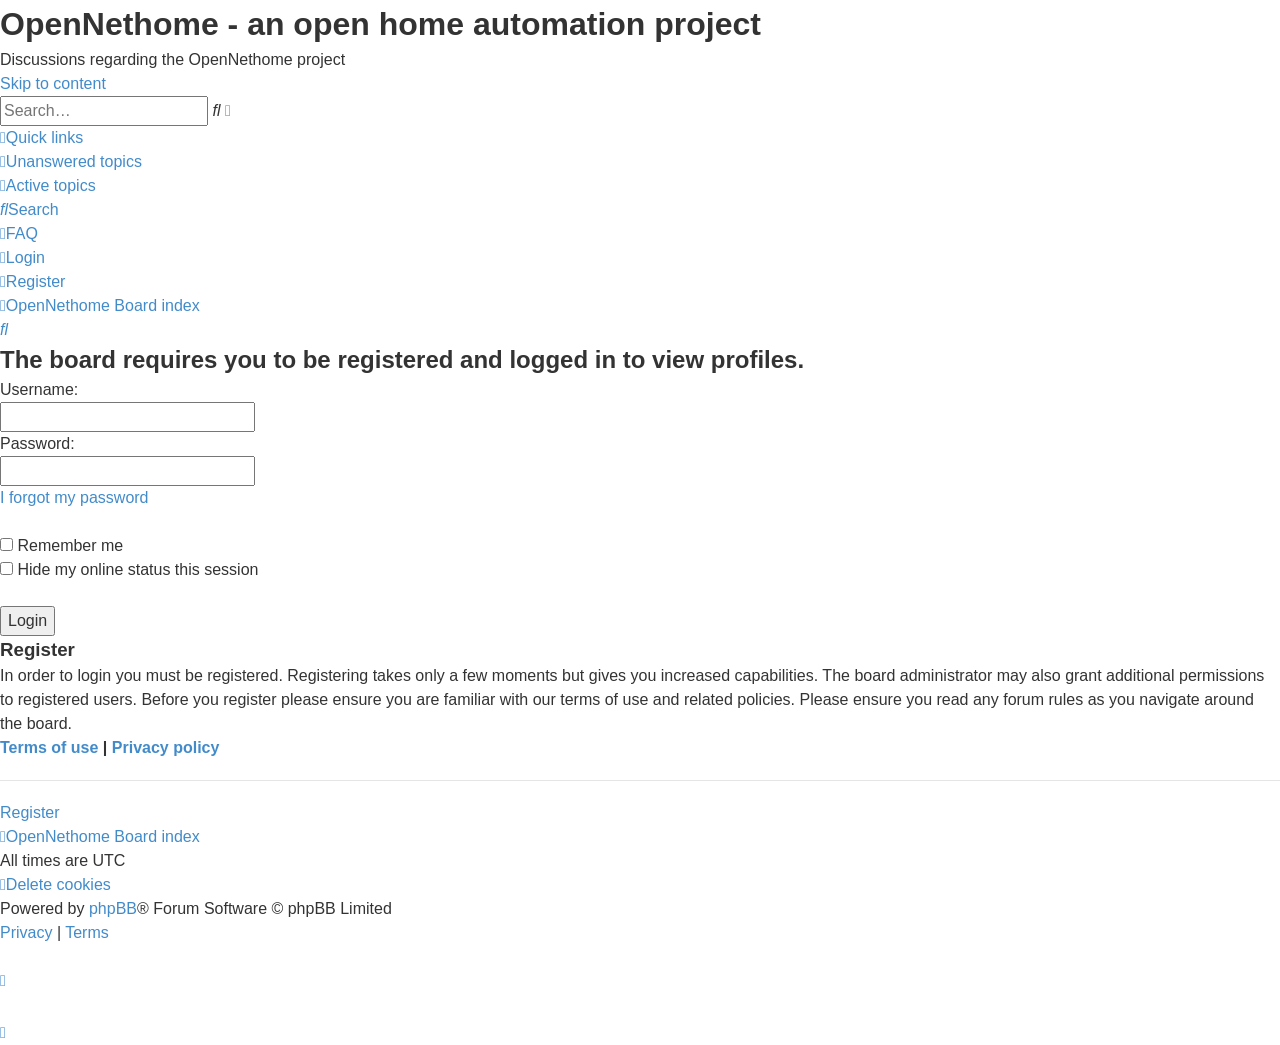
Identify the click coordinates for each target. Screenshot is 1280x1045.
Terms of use (49, 747)
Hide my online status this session (129, 569)
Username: (39, 389)
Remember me (61, 545)
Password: (37, 443)
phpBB (113, 908)
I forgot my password (74, 497)
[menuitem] (71, 161)
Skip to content (53, 83)
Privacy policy (166, 747)
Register (30, 812)
